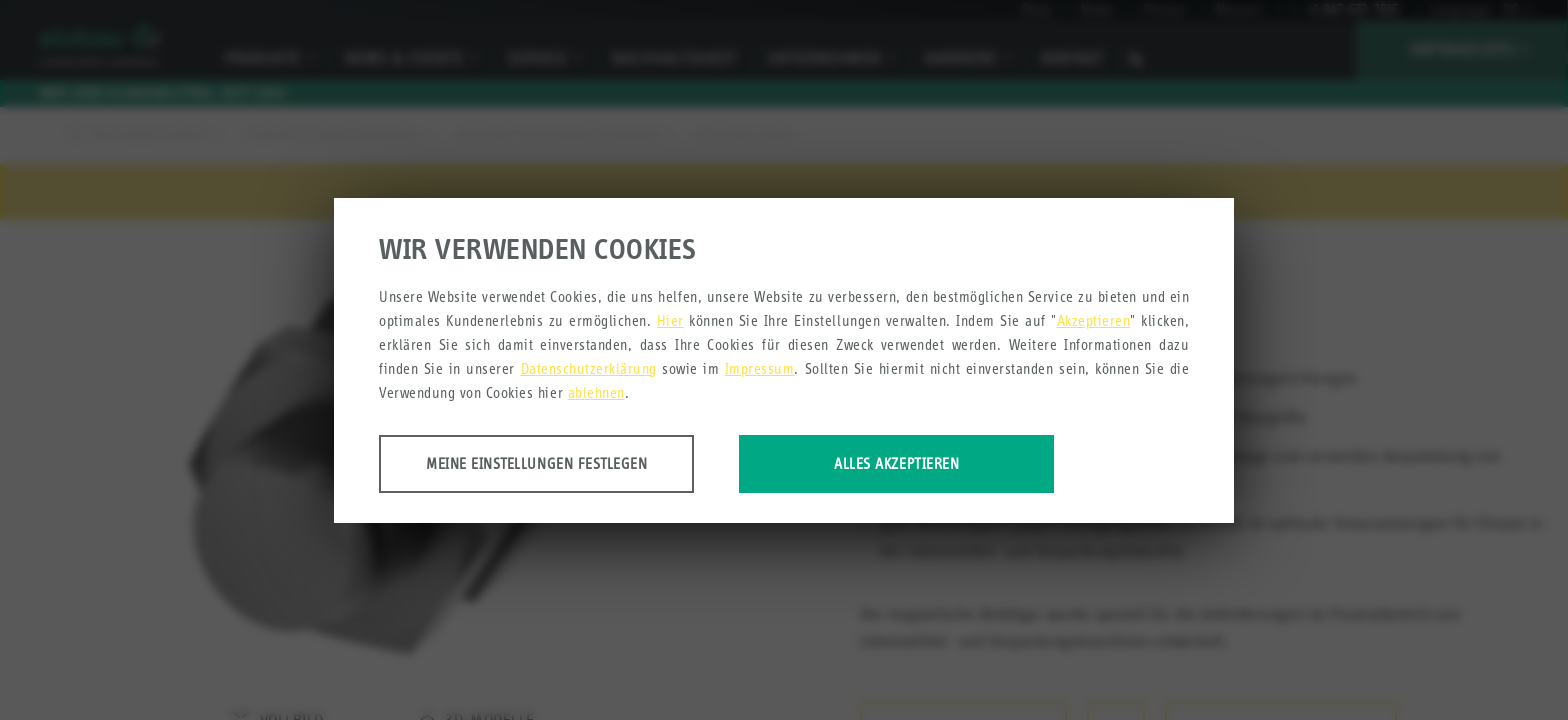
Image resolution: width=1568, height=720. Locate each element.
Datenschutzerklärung (589, 368)
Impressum (760, 368)
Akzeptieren (1094, 320)
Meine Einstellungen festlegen (536, 463)
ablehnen (596, 392)
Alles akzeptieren (896, 463)
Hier (670, 320)
